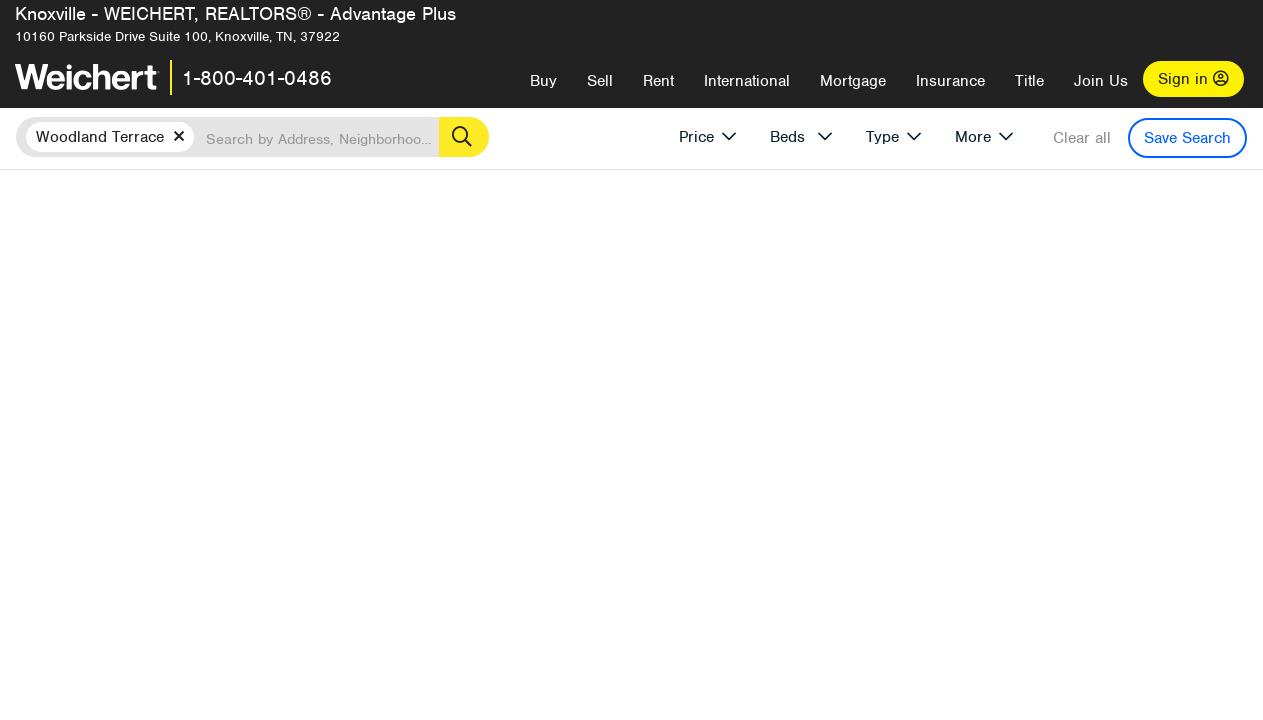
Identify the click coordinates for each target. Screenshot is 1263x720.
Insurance (950, 81)
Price (696, 137)
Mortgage (853, 81)
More (973, 137)
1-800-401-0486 (257, 78)
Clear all (1082, 138)
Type (882, 137)
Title (1029, 81)
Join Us (1101, 81)
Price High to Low (749, 287)
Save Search (1187, 138)
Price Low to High (884, 287)
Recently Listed (624, 287)
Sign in (1193, 79)
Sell (600, 81)
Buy (543, 81)
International (747, 81)
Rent (658, 81)
